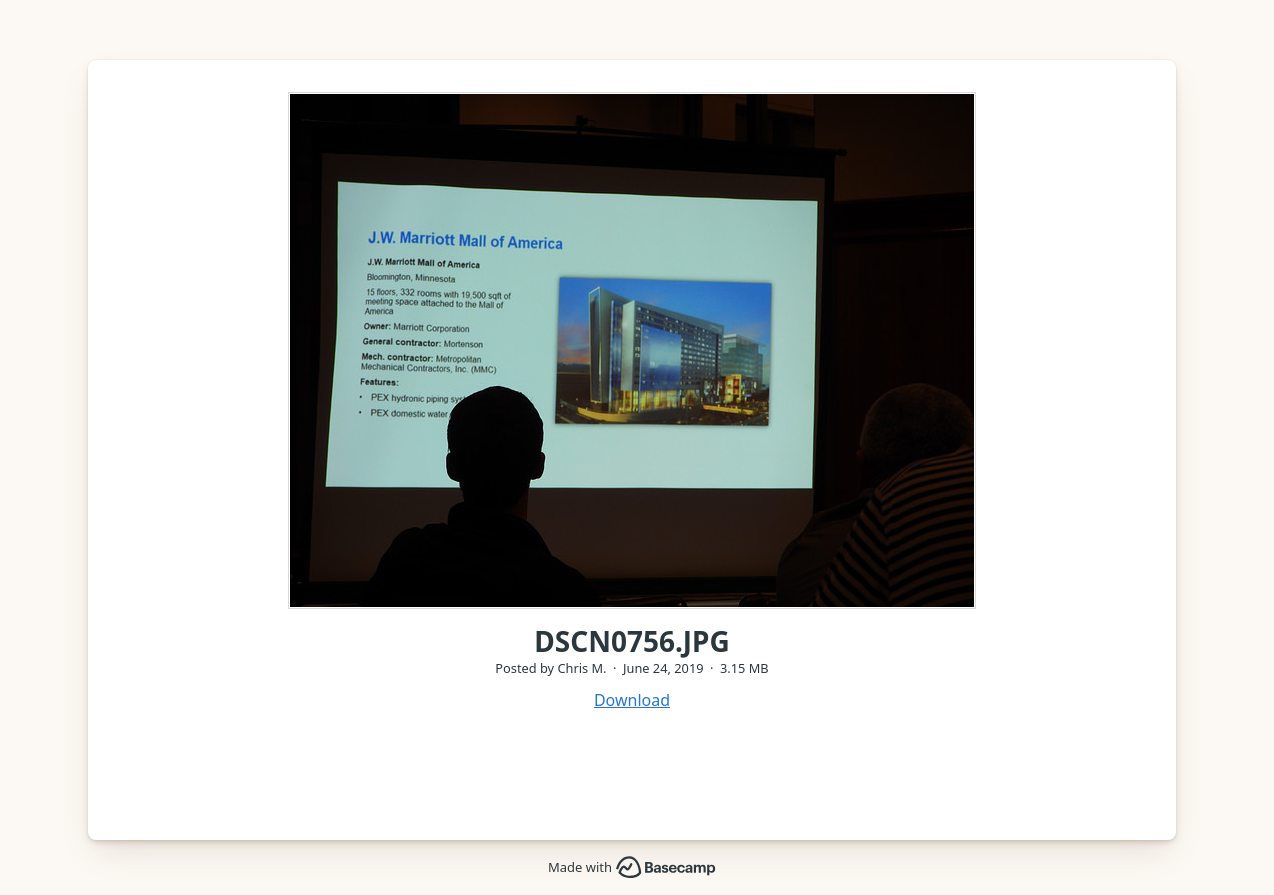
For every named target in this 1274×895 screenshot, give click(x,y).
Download (632, 700)
